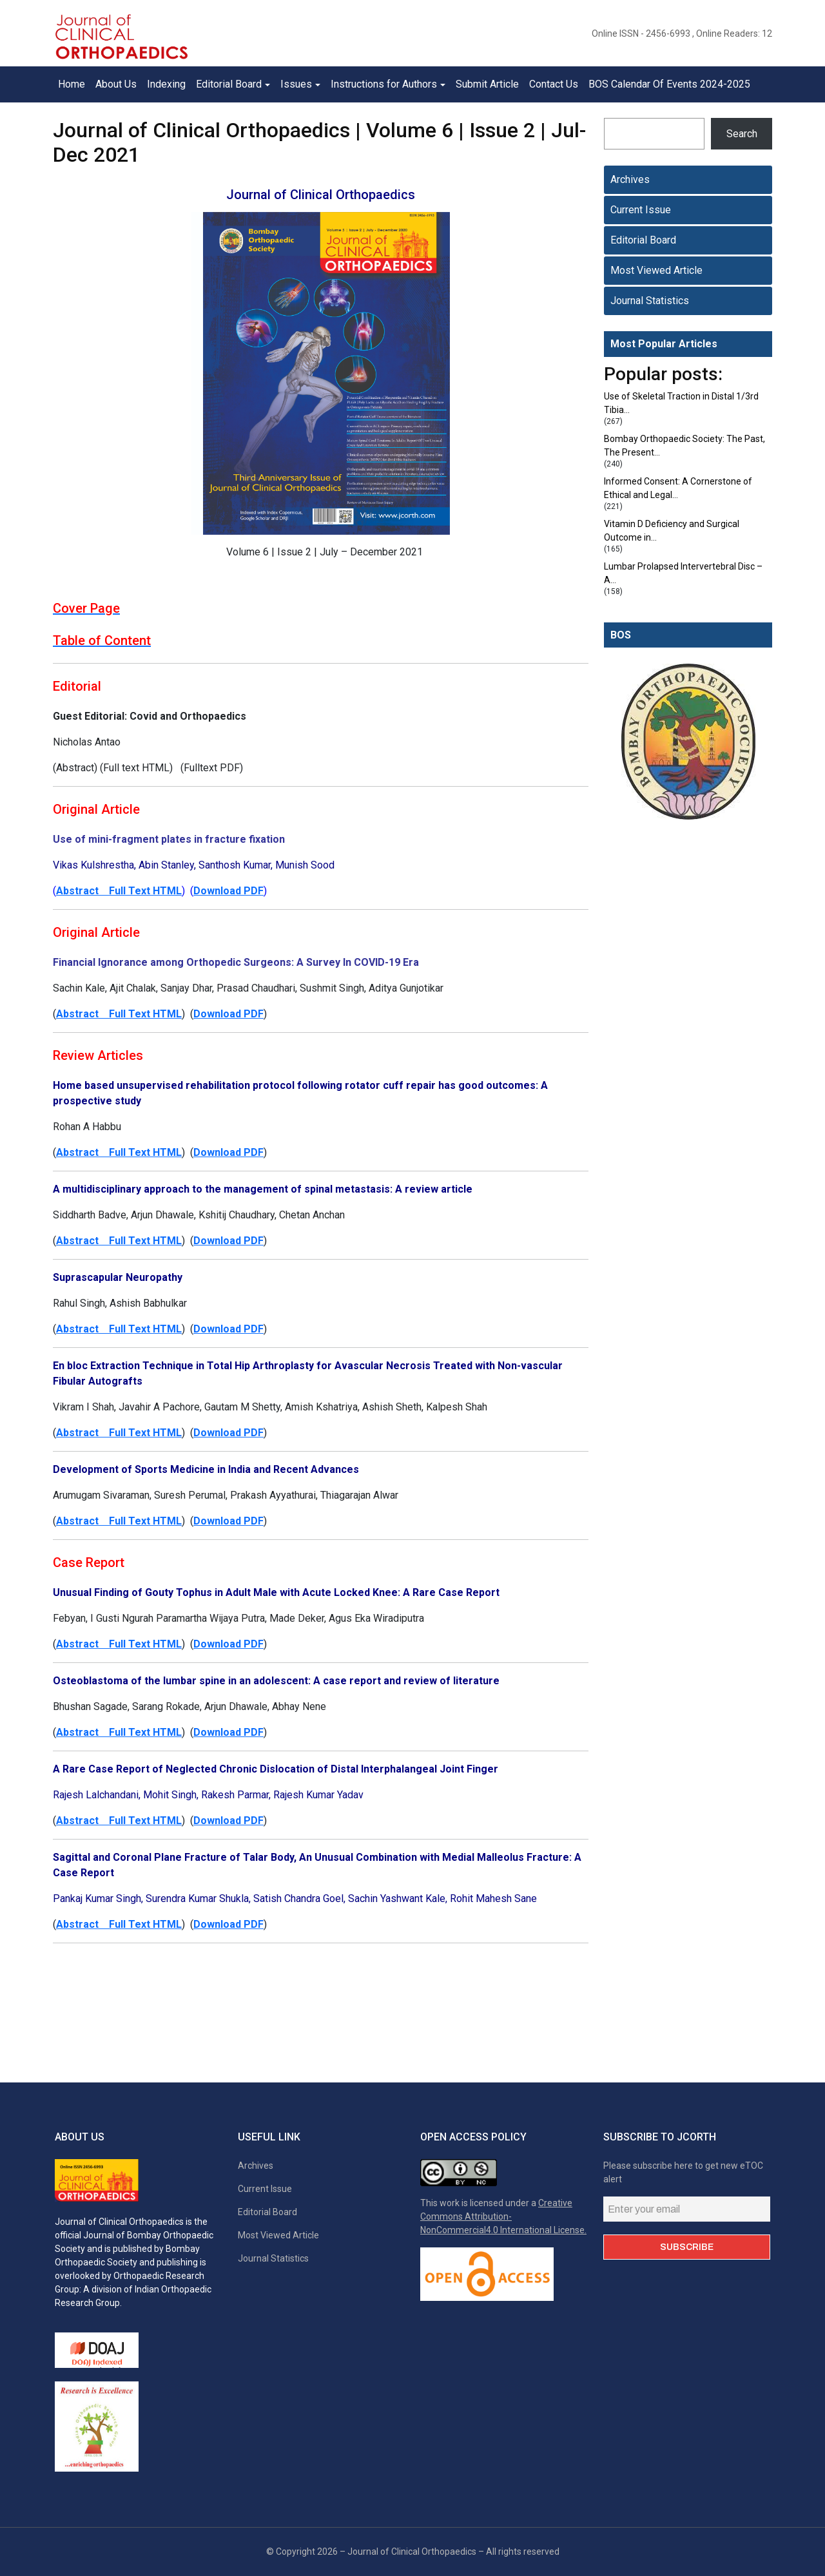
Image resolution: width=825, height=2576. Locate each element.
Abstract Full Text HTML (119, 891)
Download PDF (228, 891)
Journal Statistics (649, 300)
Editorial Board (643, 240)
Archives (630, 179)
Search (741, 134)
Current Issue (640, 210)
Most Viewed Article (656, 270)
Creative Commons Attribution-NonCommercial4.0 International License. (503, 2216)
